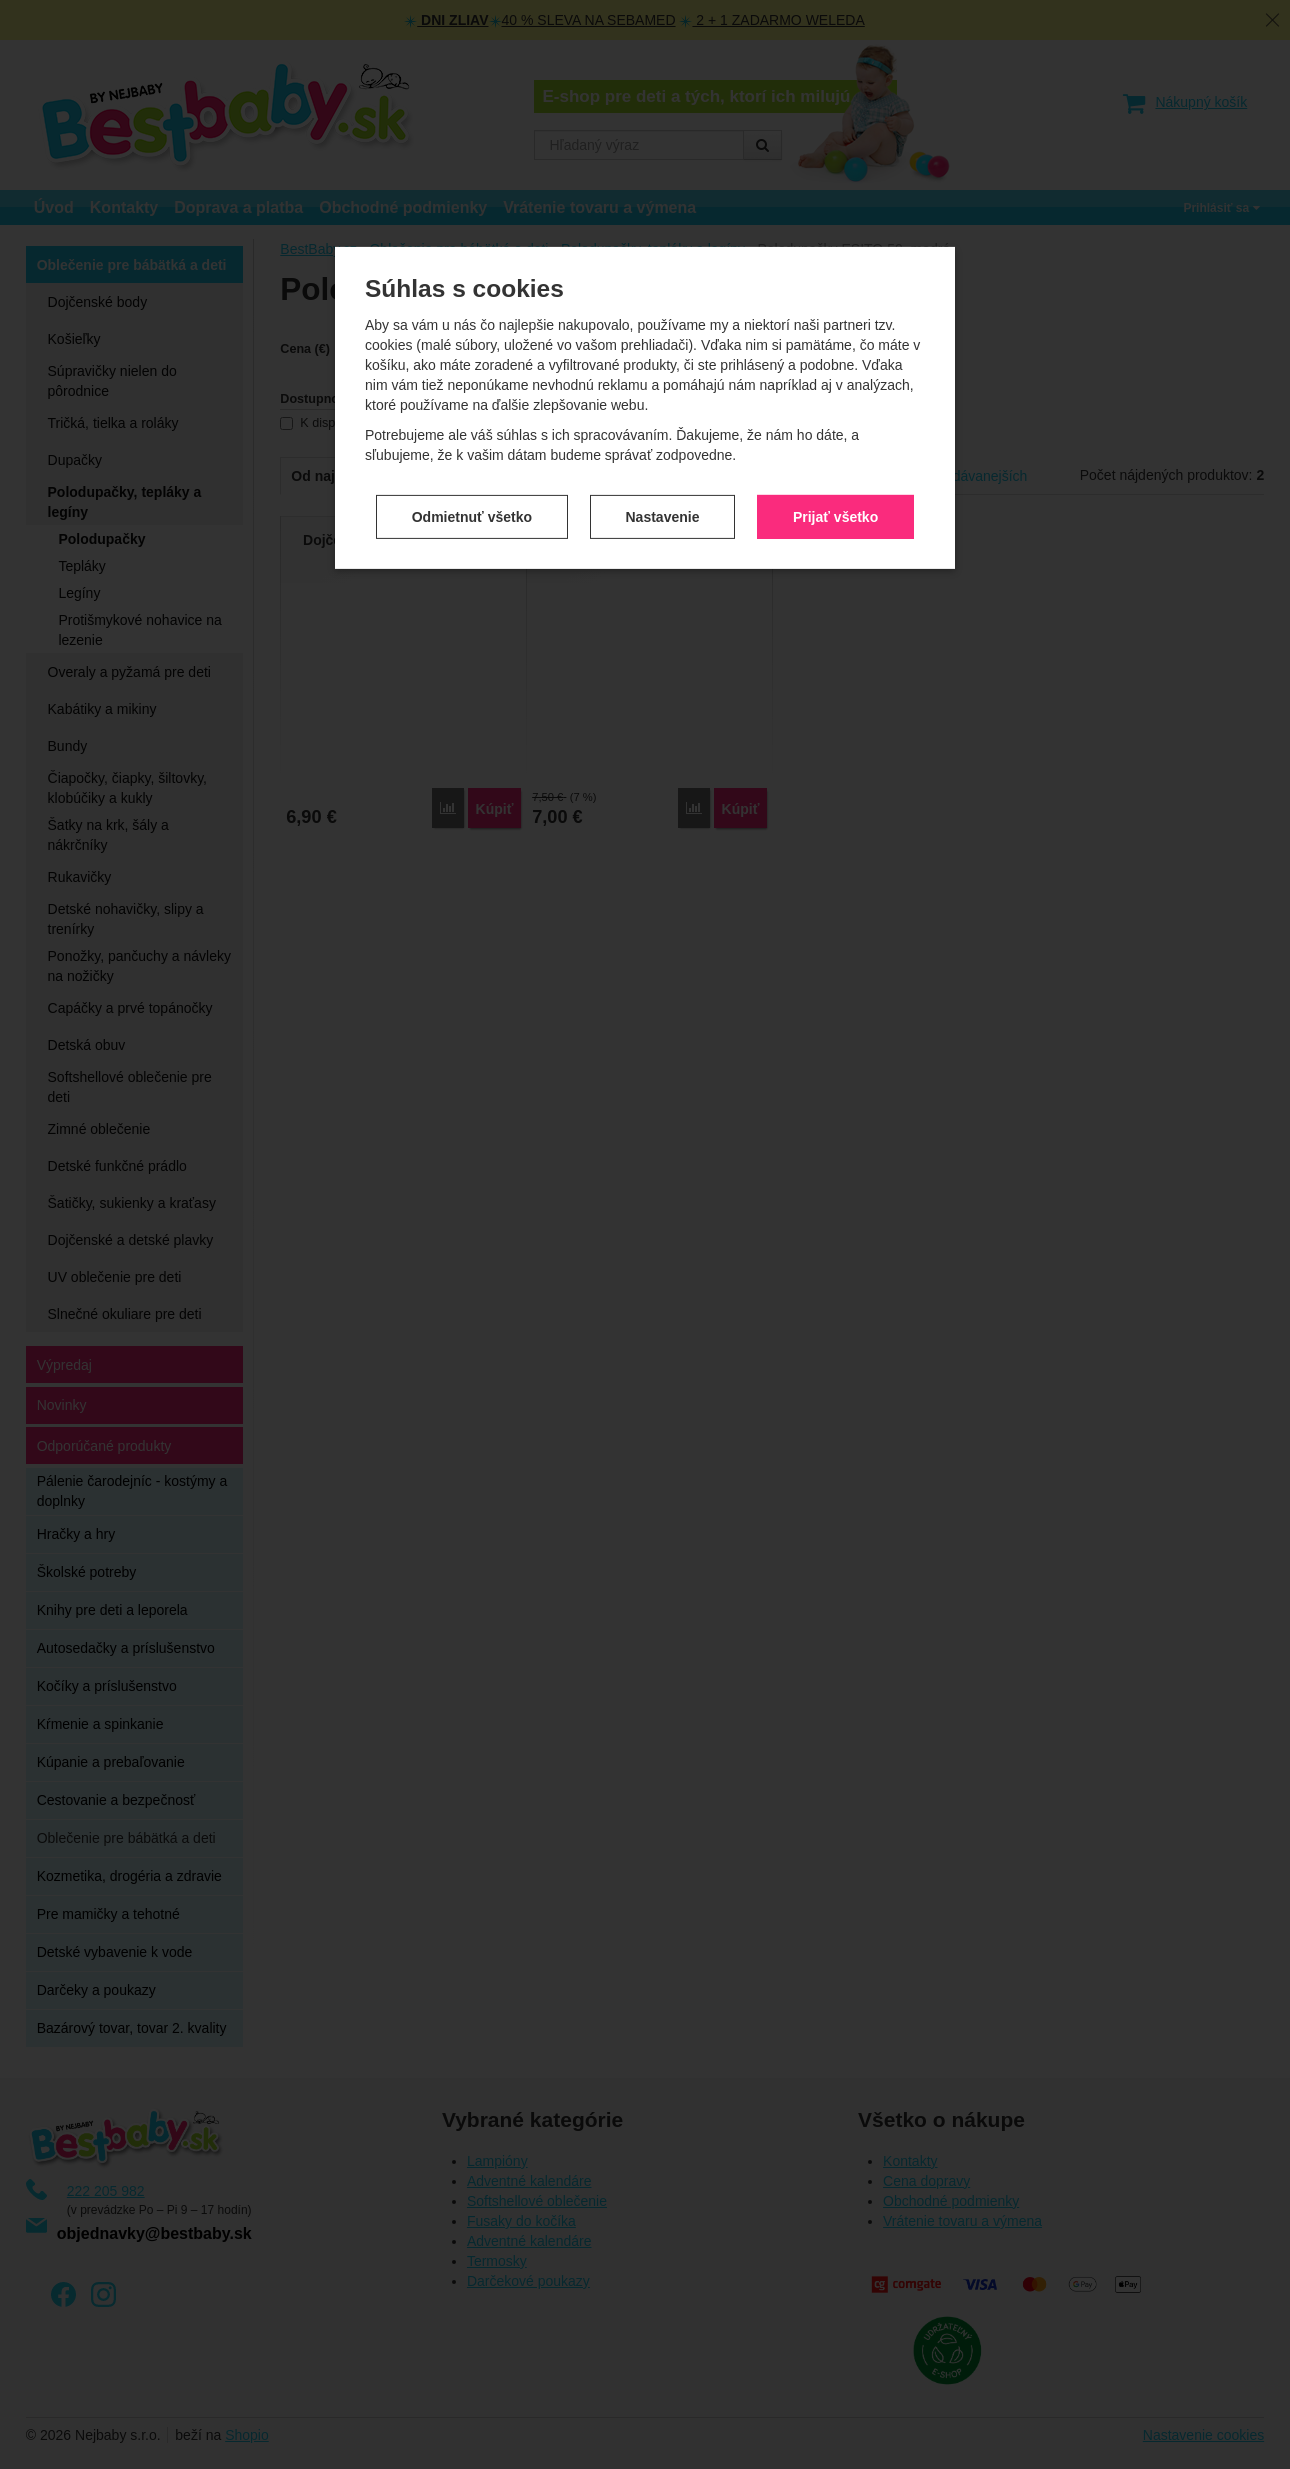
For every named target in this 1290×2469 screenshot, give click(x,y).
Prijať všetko (835, 516)
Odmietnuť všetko (472, 516)
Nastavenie (663, 516)
